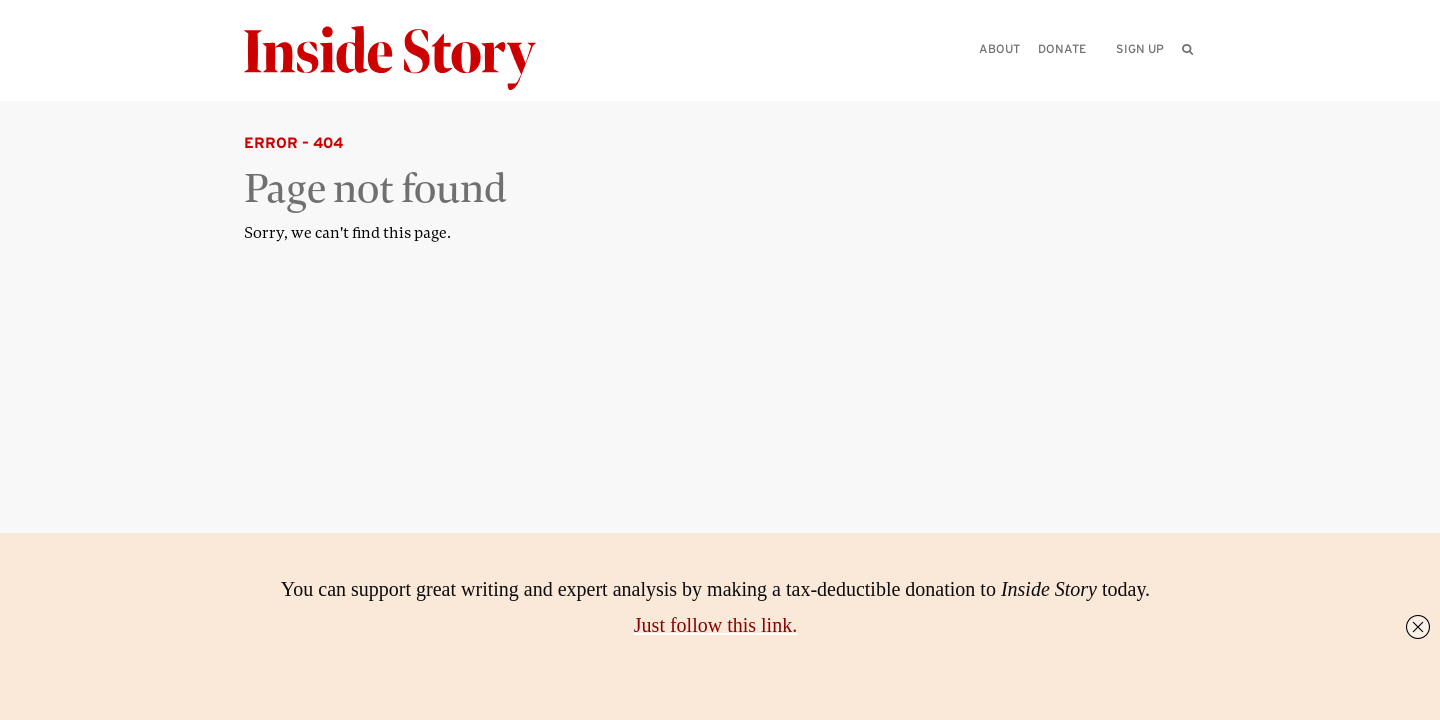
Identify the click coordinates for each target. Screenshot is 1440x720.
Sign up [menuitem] (1140, 48)
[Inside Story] (404, 58)
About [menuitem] (999, 48)
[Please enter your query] (1084, 76)
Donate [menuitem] (1062, 48)
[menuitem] (1187, 49)
